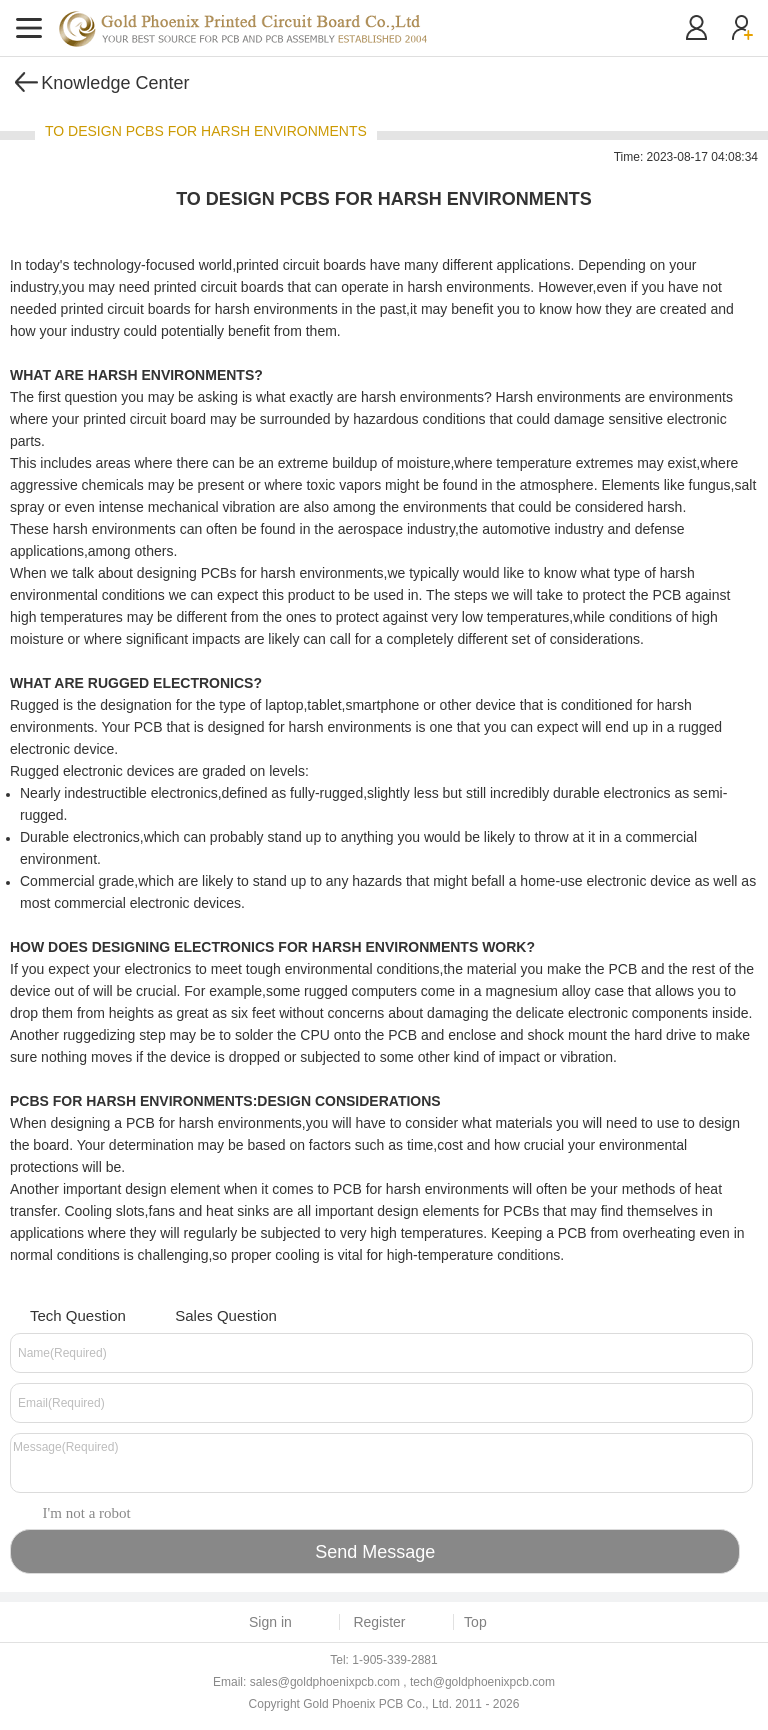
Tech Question (65, 1313)
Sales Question (213, 1313)
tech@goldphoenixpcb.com (482, 1682)
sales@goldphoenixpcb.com (325, 1682)
